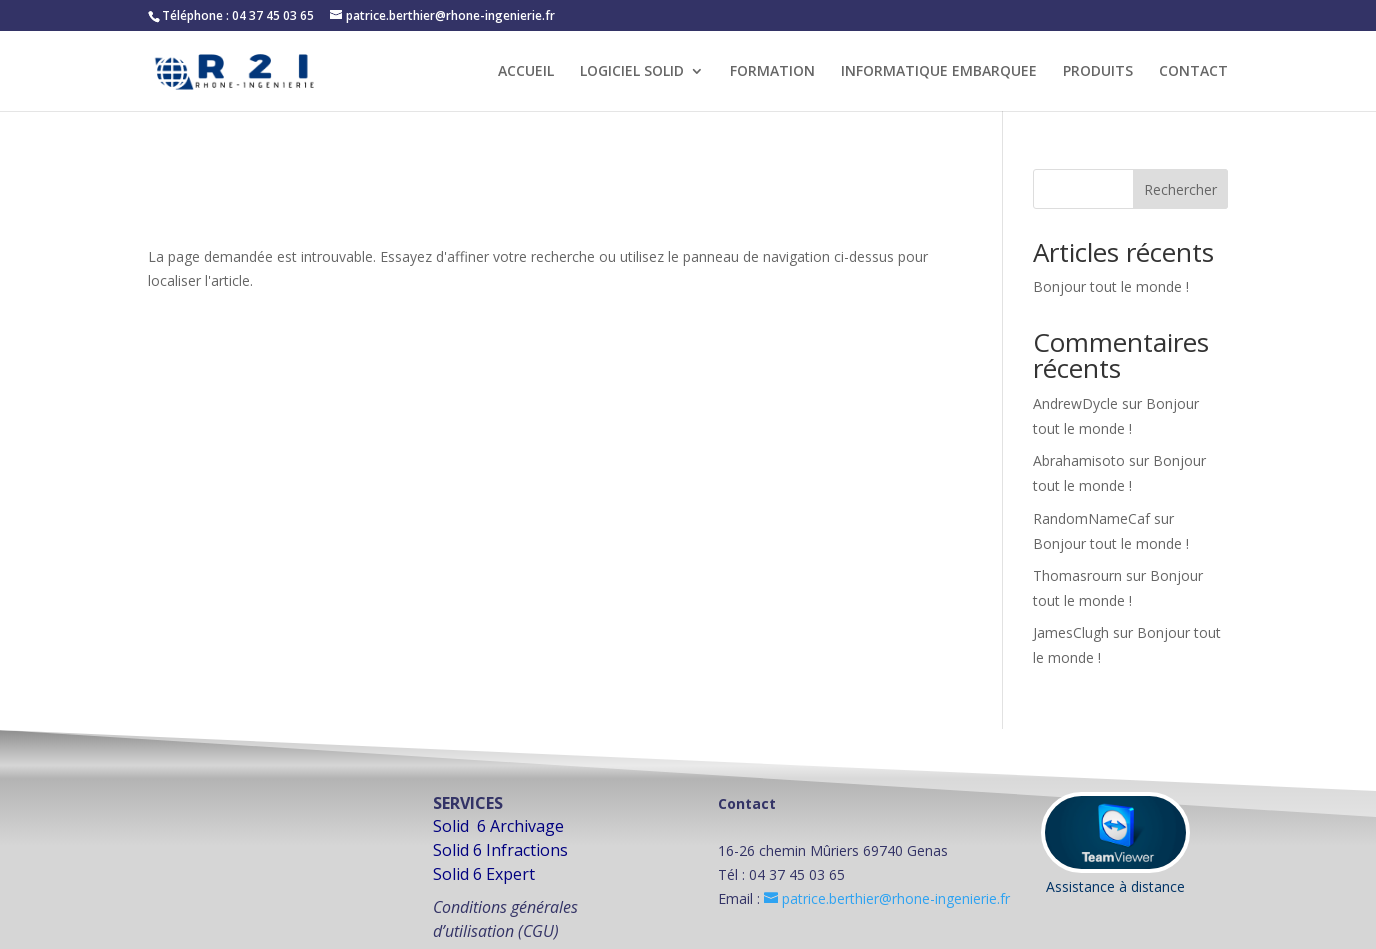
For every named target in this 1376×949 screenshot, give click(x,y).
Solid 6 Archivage (498, 826)
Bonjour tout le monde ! (1111, 286)
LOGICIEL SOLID (632, 72)
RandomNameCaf (1091, 518)
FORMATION (772, 72)
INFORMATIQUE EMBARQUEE (939, 72)
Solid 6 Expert (484, 874)
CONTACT (1193, 72)
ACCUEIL (526, 72)
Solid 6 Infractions (500, 850)
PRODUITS (1098, 72)
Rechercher (1180, 189)
